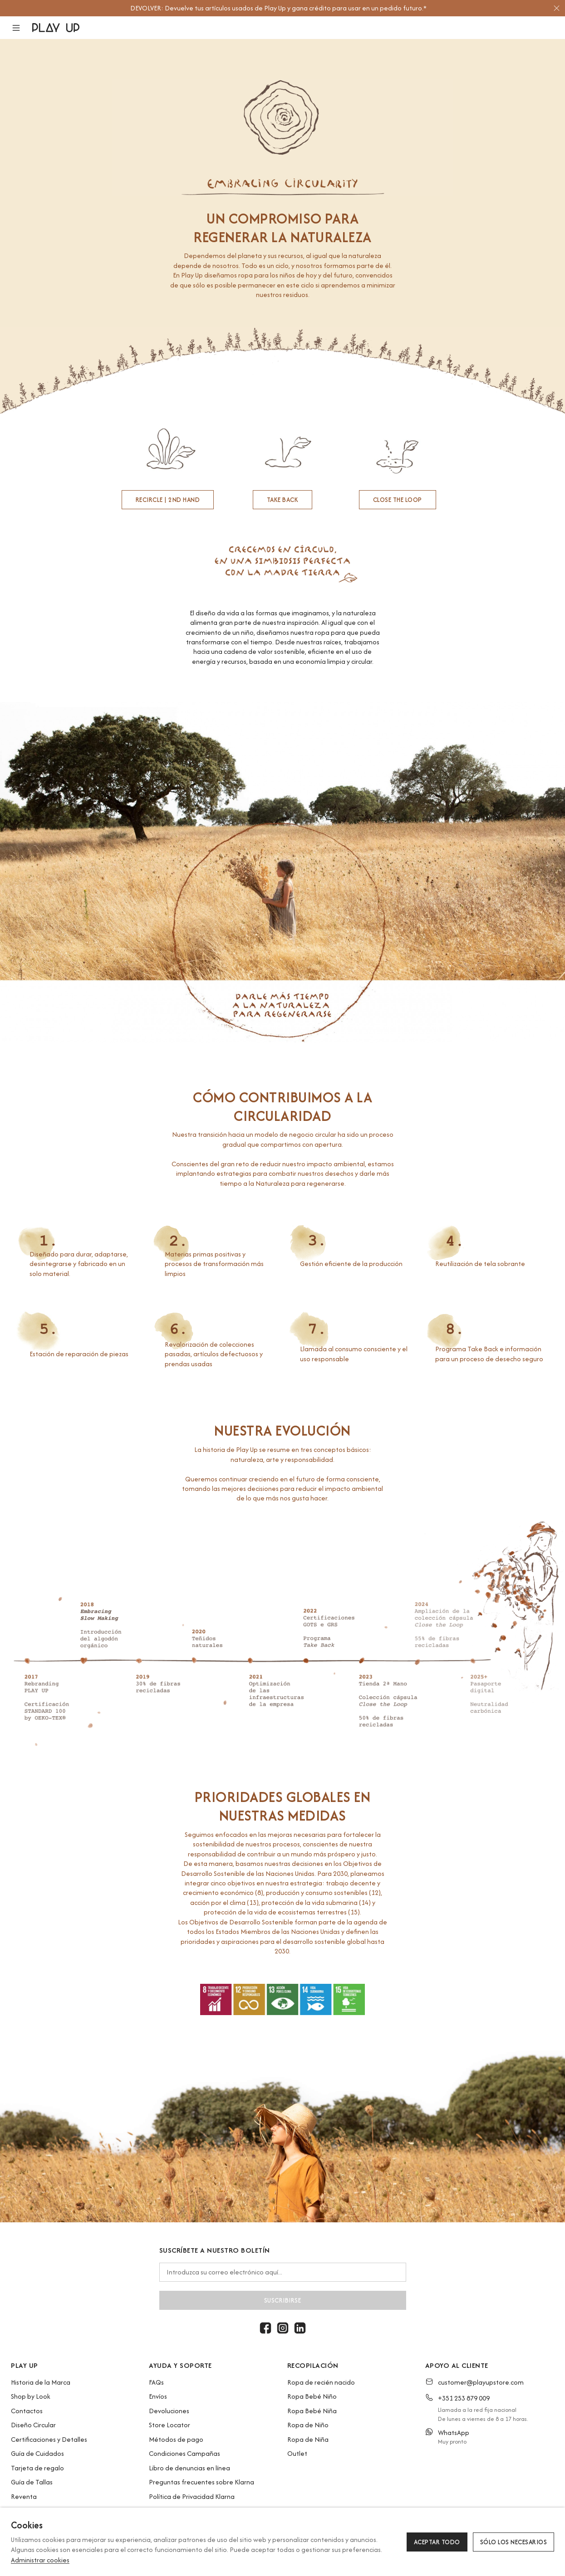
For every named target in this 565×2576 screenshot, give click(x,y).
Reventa (24, 2496)
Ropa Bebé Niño (312, 2396)
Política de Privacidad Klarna (192, 2496)
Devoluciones (169, 2410)
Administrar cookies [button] (40, 2560)
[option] (278, 8)
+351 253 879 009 (464, 2398)
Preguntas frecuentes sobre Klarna (201, 2482)
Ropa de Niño (308, 2425)
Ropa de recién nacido (321, 2382)
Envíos (158, 2396)
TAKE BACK (283, 499)
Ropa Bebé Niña (312, 2410)
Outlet (297, 2453)
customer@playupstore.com (481, 2382)
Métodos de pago (176, 2439)
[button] (21, 28)
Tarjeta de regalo (37, 2468)
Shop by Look (30, 2396)
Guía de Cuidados (37, 2453)
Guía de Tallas (32, 2482)
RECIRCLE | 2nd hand (168, 499)
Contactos (27, 2410)
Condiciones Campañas (184, 2453)
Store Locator (169, 2425)
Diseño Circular (33, 2425)
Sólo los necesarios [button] (513, 2542)
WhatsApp (453, 2432)
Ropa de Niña (308, 2439)
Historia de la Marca (40, 2382)
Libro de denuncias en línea (189, 2468)
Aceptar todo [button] (437, 2542)
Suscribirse (282, 2300)
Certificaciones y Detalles (49, 2439)
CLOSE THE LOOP (397, 499)
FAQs (156, 2382)
